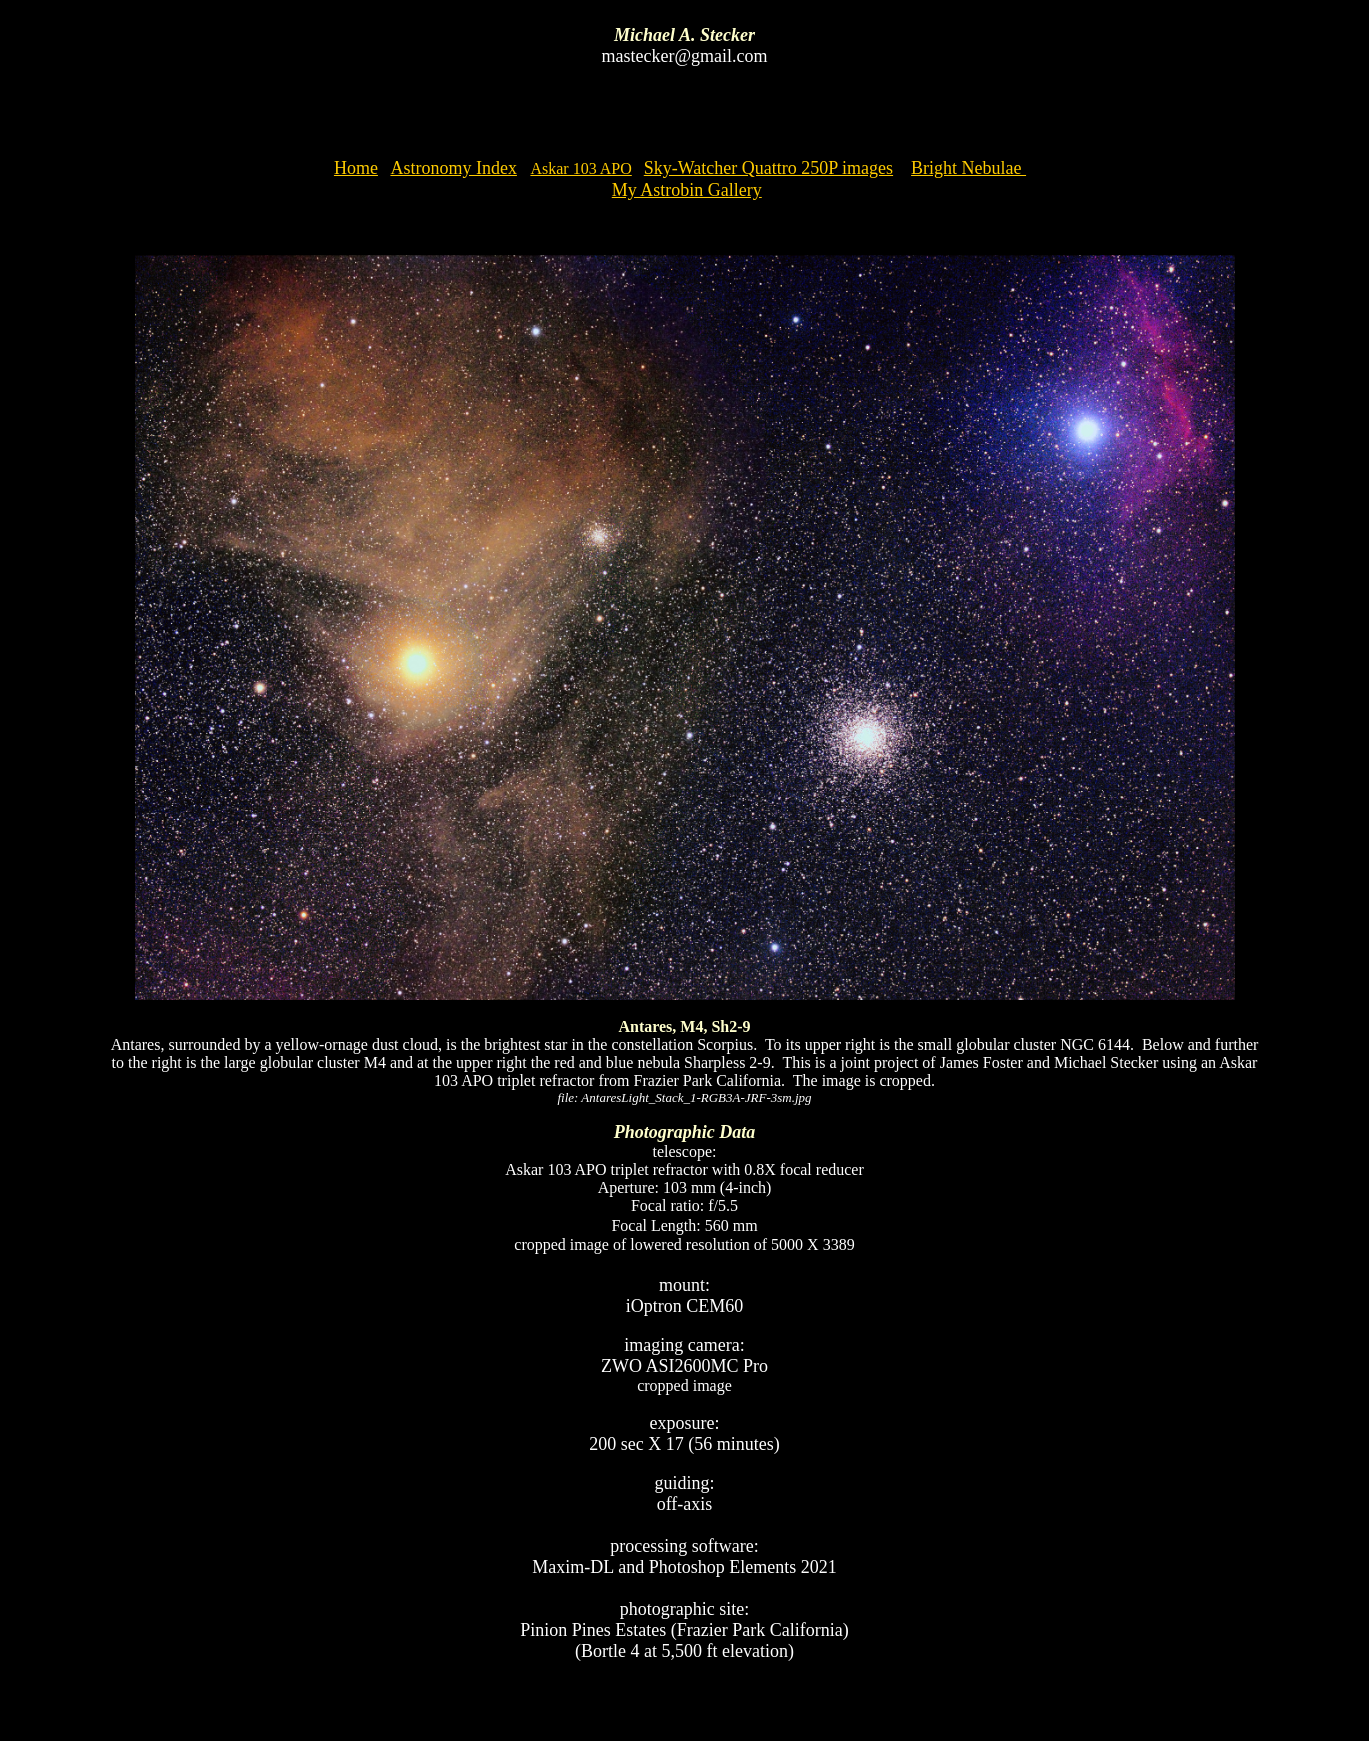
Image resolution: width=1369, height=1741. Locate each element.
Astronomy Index (453, 168)
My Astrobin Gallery (687, 190)
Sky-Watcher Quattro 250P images (768, 168)
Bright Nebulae (968, 168)
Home (356, 168)
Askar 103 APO (580, 168)
